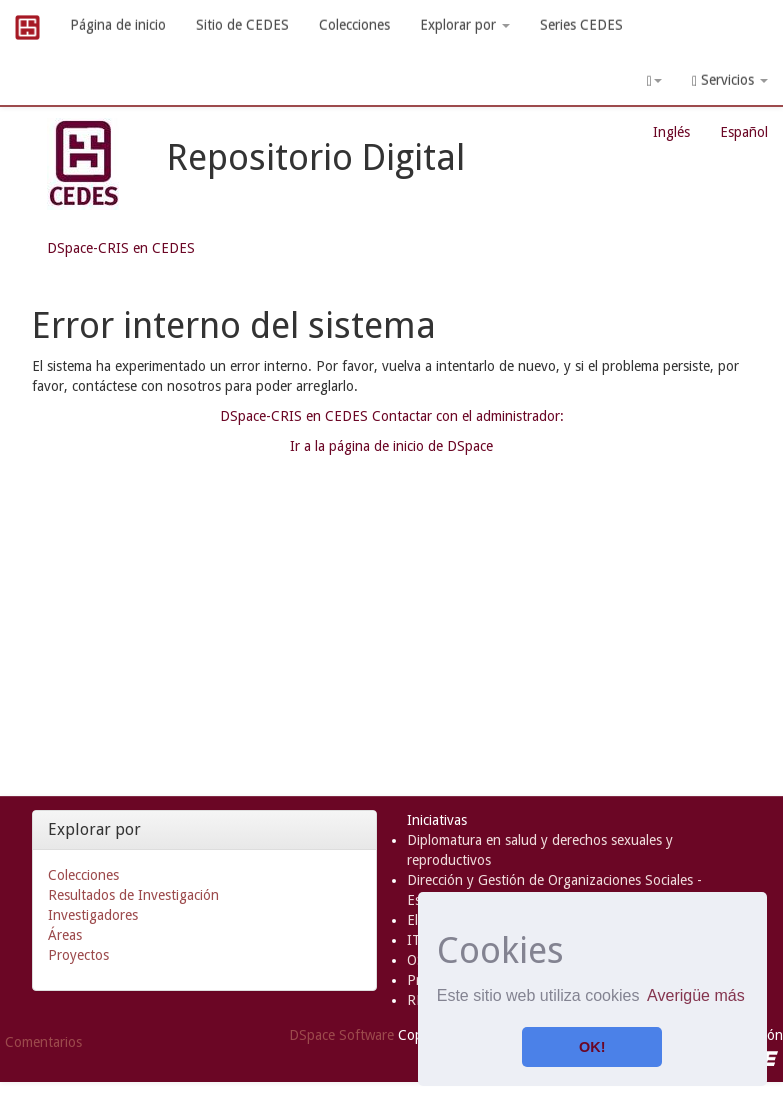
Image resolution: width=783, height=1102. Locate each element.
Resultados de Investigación (133, 895)
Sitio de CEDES (242, 25)
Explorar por (465, 25)
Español (744, 132)
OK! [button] (592, 1047)
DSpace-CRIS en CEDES (121, 248)
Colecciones (354, 25)
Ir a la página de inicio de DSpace (391, 446)
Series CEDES (581, 25)
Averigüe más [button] (696, 995)
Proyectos (78, 955)
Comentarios (43, 1042)
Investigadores (93, 915)
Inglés (671, 132)
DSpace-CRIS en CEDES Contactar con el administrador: (392, 416)
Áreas (65, 935)
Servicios (730, 80)
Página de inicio (118, 25)
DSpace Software (341, 1035)
